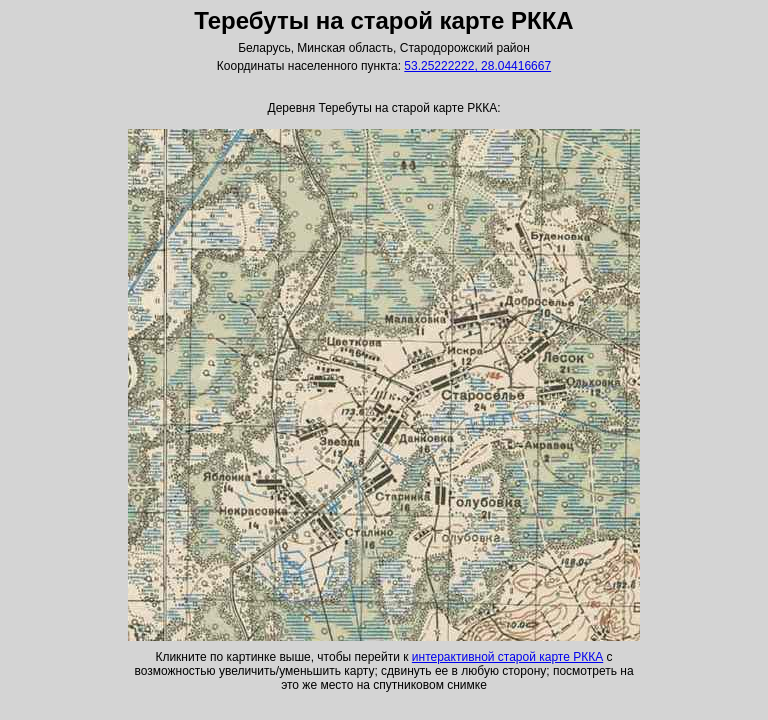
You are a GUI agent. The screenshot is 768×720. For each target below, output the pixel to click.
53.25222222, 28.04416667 (477, 66)
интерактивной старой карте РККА (507, 657)
